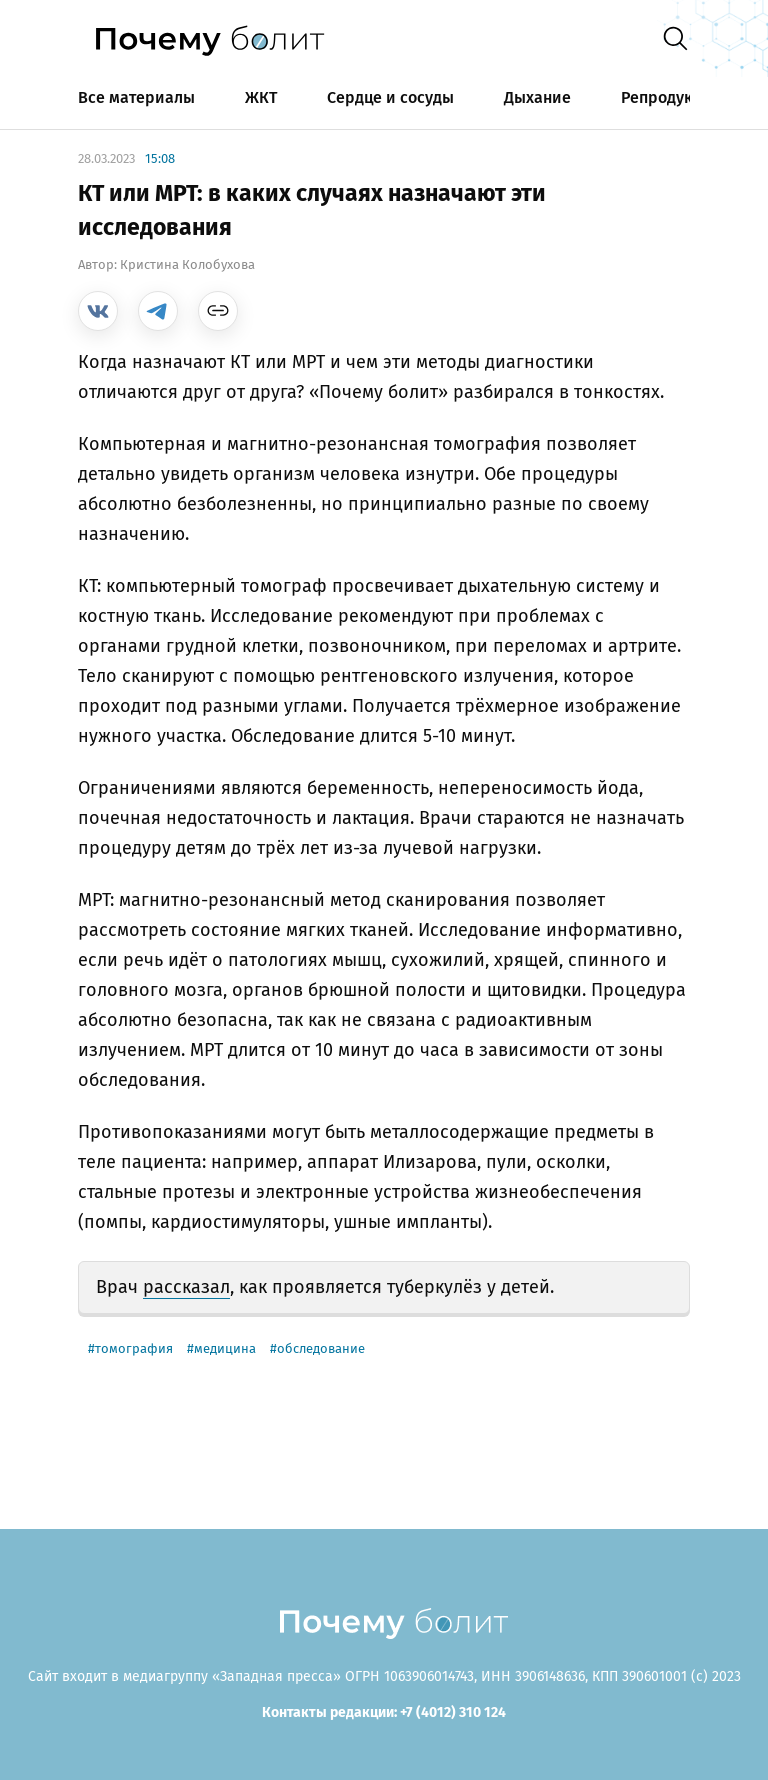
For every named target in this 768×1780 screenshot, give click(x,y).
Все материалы (136, 97)
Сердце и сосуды (390, 97)
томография (134, 1348)
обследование (321, 1348)
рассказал (186, 1287)
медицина (225, 1348)
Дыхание (537, 97)
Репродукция (671, 97)
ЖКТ (261, 97)
